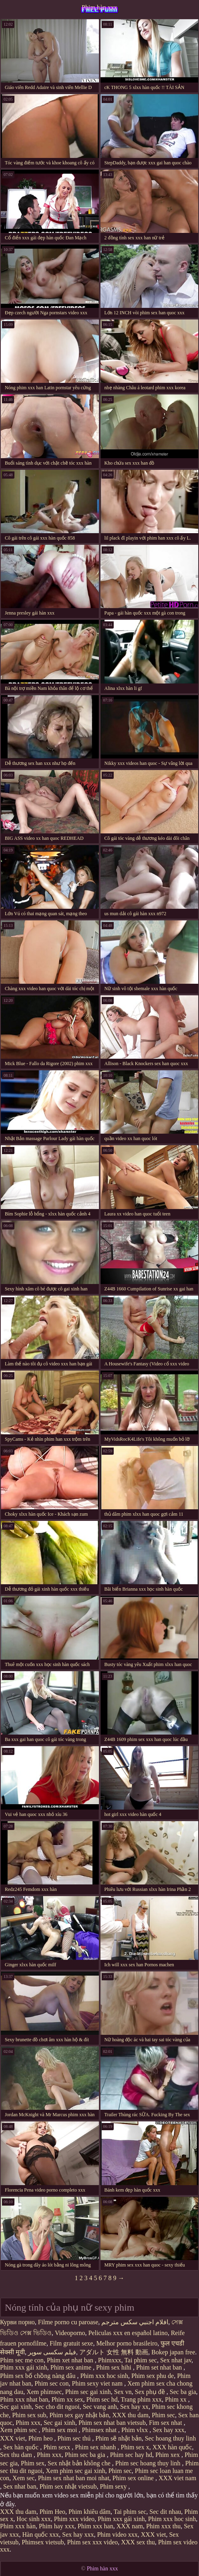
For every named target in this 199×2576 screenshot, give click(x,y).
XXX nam (130, 2526)
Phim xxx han (95, 2526)
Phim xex (168, 2454)
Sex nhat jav (175, 2360)
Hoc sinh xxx (33, 2518)
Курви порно (17, 2322)
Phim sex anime (71, 2367)
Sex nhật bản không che (80, 2463)
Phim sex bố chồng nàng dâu (38, 2375)
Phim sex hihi (114, 2367)
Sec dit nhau (165, 2511)
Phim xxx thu (163, 2526)
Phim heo (41, 2438)
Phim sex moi (60, 2429)
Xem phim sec (19, 2429)
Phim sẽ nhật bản (118, 2438)
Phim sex (32, 2463)
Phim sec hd (102, 2399)
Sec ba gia (183, 2391)
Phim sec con (51, 2383)
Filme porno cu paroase (68, 2322)
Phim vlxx (135, 2429)
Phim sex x (135, 2447)
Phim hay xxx (56, 2526)
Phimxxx (109, 2360)
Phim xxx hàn (18, 2526)
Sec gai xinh (16, 2406)
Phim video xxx (117, 2534)
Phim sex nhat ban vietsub (112, 2422)
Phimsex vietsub (43, 2542)
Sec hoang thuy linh (170, 2438)
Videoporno (70, 2332)
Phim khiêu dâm (89, 2511)
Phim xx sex (67, 2399)
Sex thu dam (17, 2454)
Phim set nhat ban (159, 2367)
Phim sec (163, 2415)
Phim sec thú (75, 2438)
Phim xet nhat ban (71, 2360)
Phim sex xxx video (92, 2542)
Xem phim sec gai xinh (75, 2470)
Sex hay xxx (168, 2429)
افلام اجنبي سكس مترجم (134, 2322)
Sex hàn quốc (21, 2447)
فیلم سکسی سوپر (52, 2352)
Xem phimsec (44, 2391)
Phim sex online (134, 2478)
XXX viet (12, 2438)
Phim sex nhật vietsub (68, 2486)
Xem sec (23, 2478)
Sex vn (123, 2391)
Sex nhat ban (19, 2486)
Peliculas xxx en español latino (127, 2332)
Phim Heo (52, 2511)
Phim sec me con (22, 2360)
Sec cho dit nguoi (57, 2406)
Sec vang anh (100, 2406)
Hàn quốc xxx (40, 2534)
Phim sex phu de (152, 2375)
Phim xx (176, 2399)
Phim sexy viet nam (98, 2383)
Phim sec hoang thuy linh (148, 2463)
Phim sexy (114, 2486)
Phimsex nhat (100, 2429)
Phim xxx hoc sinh (104, 2375)
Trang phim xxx (141, 2399)
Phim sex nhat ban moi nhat (73, 2478)
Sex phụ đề (151, 2391)
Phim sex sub (29, 2415)
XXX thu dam (130, 2415)
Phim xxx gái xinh (23, 2367)
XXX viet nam (177, 2478)
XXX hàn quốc (172, 2447)
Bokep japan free (173, 2352)
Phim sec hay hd (131, 2454)
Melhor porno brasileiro (126, 2343)
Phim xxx (28, 2422)
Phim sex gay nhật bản (79, 2415)
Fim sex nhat (166, 2422)
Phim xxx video (74, 2518)
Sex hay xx (134, 2406)
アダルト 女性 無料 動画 (113, 2352)
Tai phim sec (140, 2360)
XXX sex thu (138, 2542)
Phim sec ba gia (86, 2454)
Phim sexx (57, 2447)
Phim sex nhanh (96, 2447)
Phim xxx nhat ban (24, 2399)
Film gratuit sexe (71, 2343)
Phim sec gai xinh (88, 2391)
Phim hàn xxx (99, 7)
